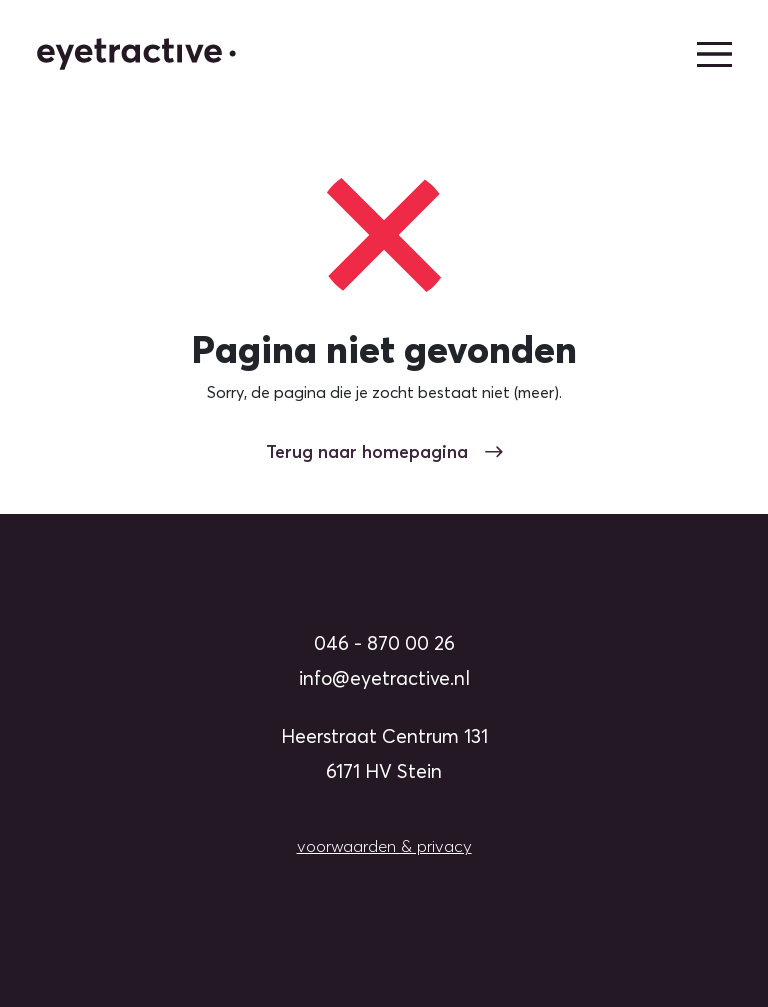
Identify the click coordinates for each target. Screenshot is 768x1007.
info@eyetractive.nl (384, 678)
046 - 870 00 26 (384, 643)
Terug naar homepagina (384, 452)
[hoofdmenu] (714, 54)
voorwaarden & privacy (384, 846)
